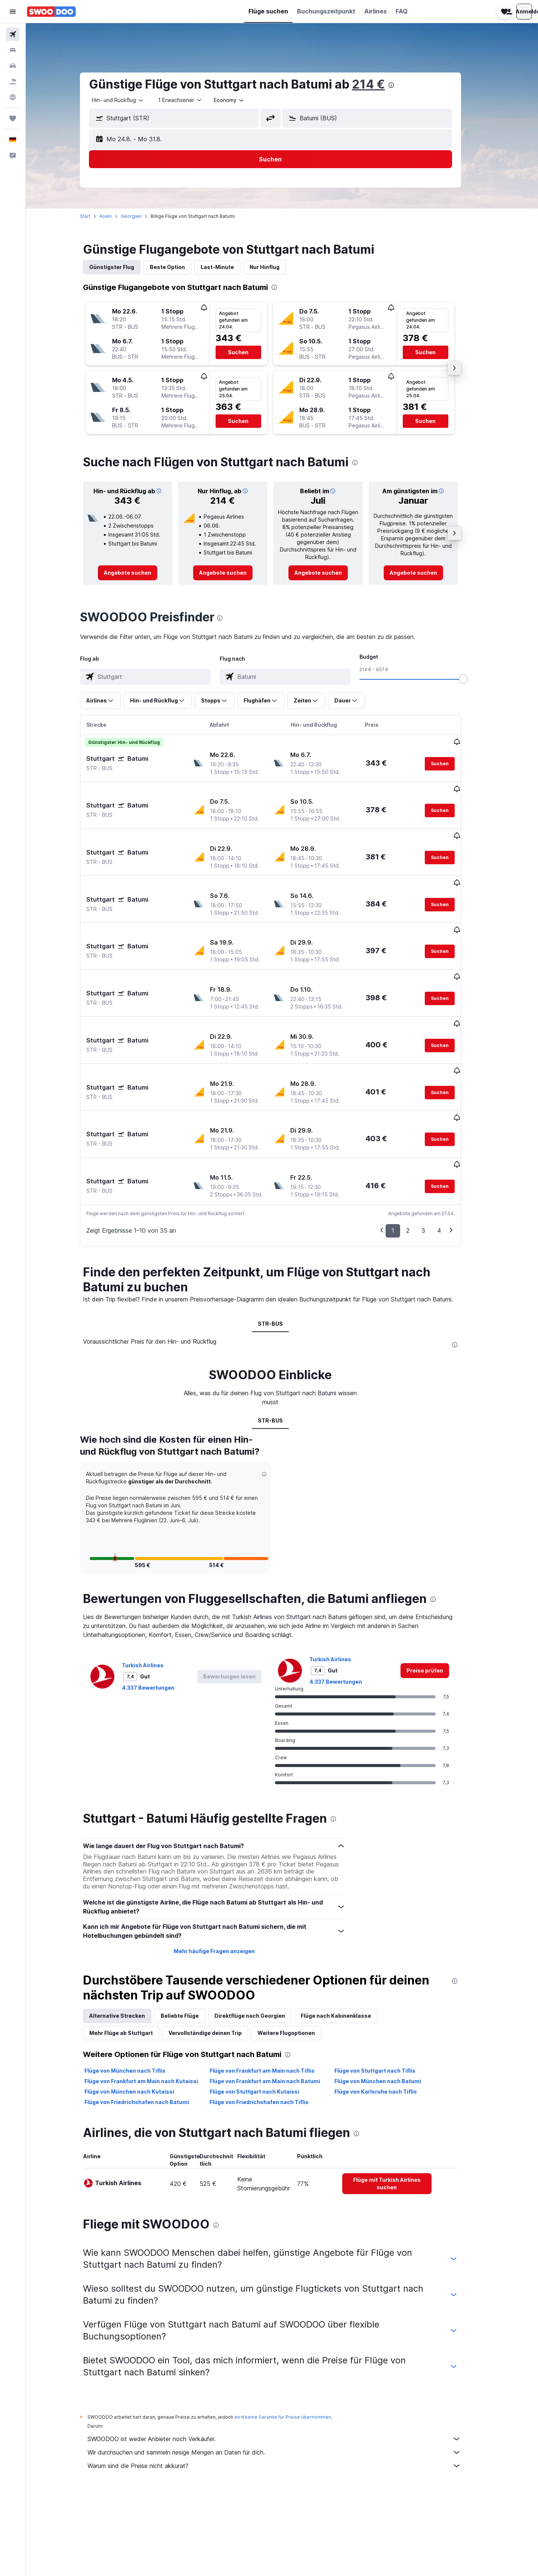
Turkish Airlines (154, 1582)
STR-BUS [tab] (281, 1240)
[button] (12, 11)
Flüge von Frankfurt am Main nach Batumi (276, 1998)
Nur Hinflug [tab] (276, 267)
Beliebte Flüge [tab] (191, 1933)
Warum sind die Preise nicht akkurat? (286, 2382)
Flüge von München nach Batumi (389, 1998)
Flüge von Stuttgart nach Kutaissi (265, 2008)
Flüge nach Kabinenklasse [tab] (347, 1933)
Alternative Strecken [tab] (129, 1933)
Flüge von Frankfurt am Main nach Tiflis (273, 1987)
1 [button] (404, 1147)
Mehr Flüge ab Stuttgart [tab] (132, 1950)
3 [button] (435, 1147)
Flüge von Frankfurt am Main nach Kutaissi (153, 1998)
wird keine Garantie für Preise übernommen (294, 2334)
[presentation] (402, 85)
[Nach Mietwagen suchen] (12, 65)
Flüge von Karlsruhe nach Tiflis (387, 2008)
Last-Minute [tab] (228, 267)
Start (97, 216)
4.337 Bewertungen (159, 1604)
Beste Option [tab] (179, 267)
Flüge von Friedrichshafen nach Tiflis (270, 2019)
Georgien (142, 216)
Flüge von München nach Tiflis (136, 1987)
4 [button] (451, 1147)
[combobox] (130, 100)
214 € (380, 84)
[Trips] (12, 118)
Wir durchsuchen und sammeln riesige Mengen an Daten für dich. (286, 2369)
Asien (117, 216)
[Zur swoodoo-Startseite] (51, 11)
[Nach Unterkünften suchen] (12, 50)
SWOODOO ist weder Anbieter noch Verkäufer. (286, 2355)
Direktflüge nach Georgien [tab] (261, 1933)
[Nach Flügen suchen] (12, 34)
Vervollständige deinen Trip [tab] (216, 1950)
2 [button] (419, 1147)
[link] (139, 572)
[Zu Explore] (12, 97)
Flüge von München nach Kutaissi (141, 2008)
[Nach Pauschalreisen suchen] (12, 81)
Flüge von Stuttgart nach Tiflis (386, 1987)
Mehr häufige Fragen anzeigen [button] (225, 1868)
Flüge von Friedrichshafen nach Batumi (148, 2019)
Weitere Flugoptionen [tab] (298, 1950)
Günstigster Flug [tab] (123, 267)
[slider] (474, 678)
